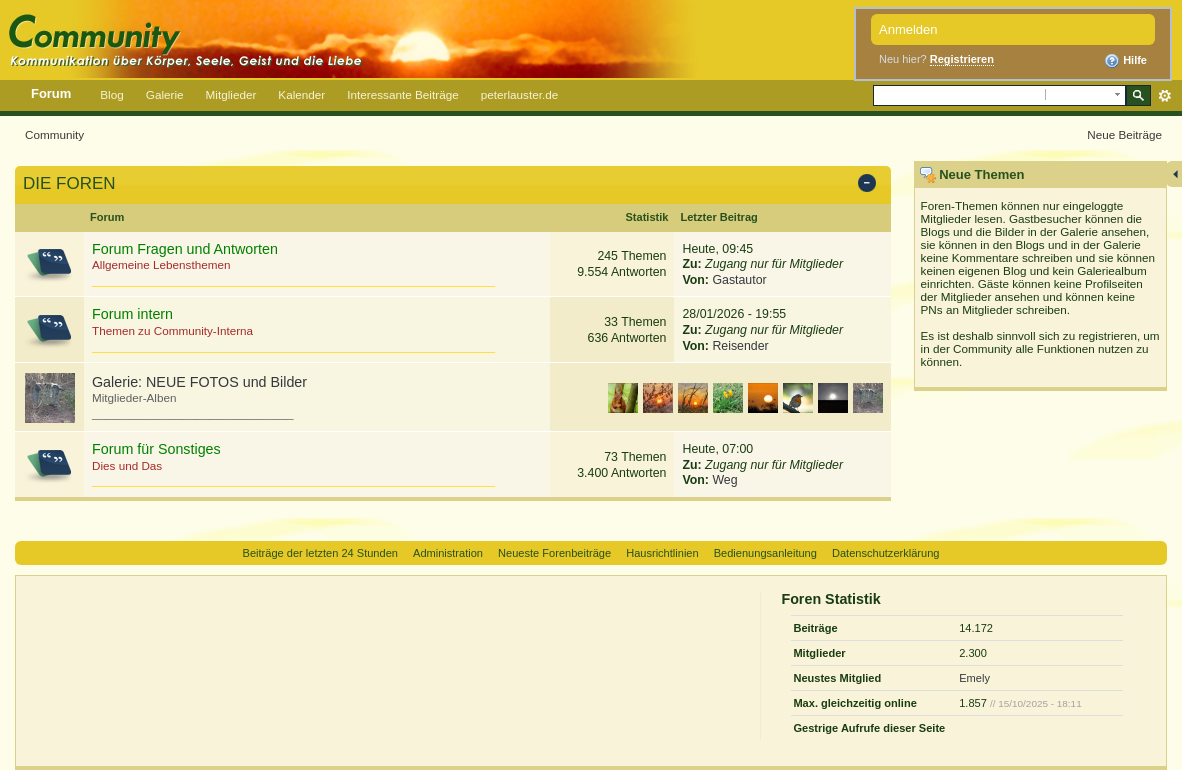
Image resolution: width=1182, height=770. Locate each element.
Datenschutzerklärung (885, 553)
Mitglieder (231, 94)
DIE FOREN (69, 183)
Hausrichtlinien (662, 553)
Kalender (301, 94)
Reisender (740, 346)
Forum (51, 93)
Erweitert (1164, 96)
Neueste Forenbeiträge (554, 553)
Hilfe (1125, 61)
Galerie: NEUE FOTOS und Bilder (199, 382)
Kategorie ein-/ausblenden (870, 185)
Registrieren (962, 59)
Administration (448, 553)
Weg (724, 480)
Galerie (165, 94)
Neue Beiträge (1124, 134)
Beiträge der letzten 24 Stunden (320, 553)
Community (54, 134)
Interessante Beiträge (402, 94)
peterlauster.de (520, 94)
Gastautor (739, 280)
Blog (111, 94)
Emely (974, 678)
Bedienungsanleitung (765, 553)
